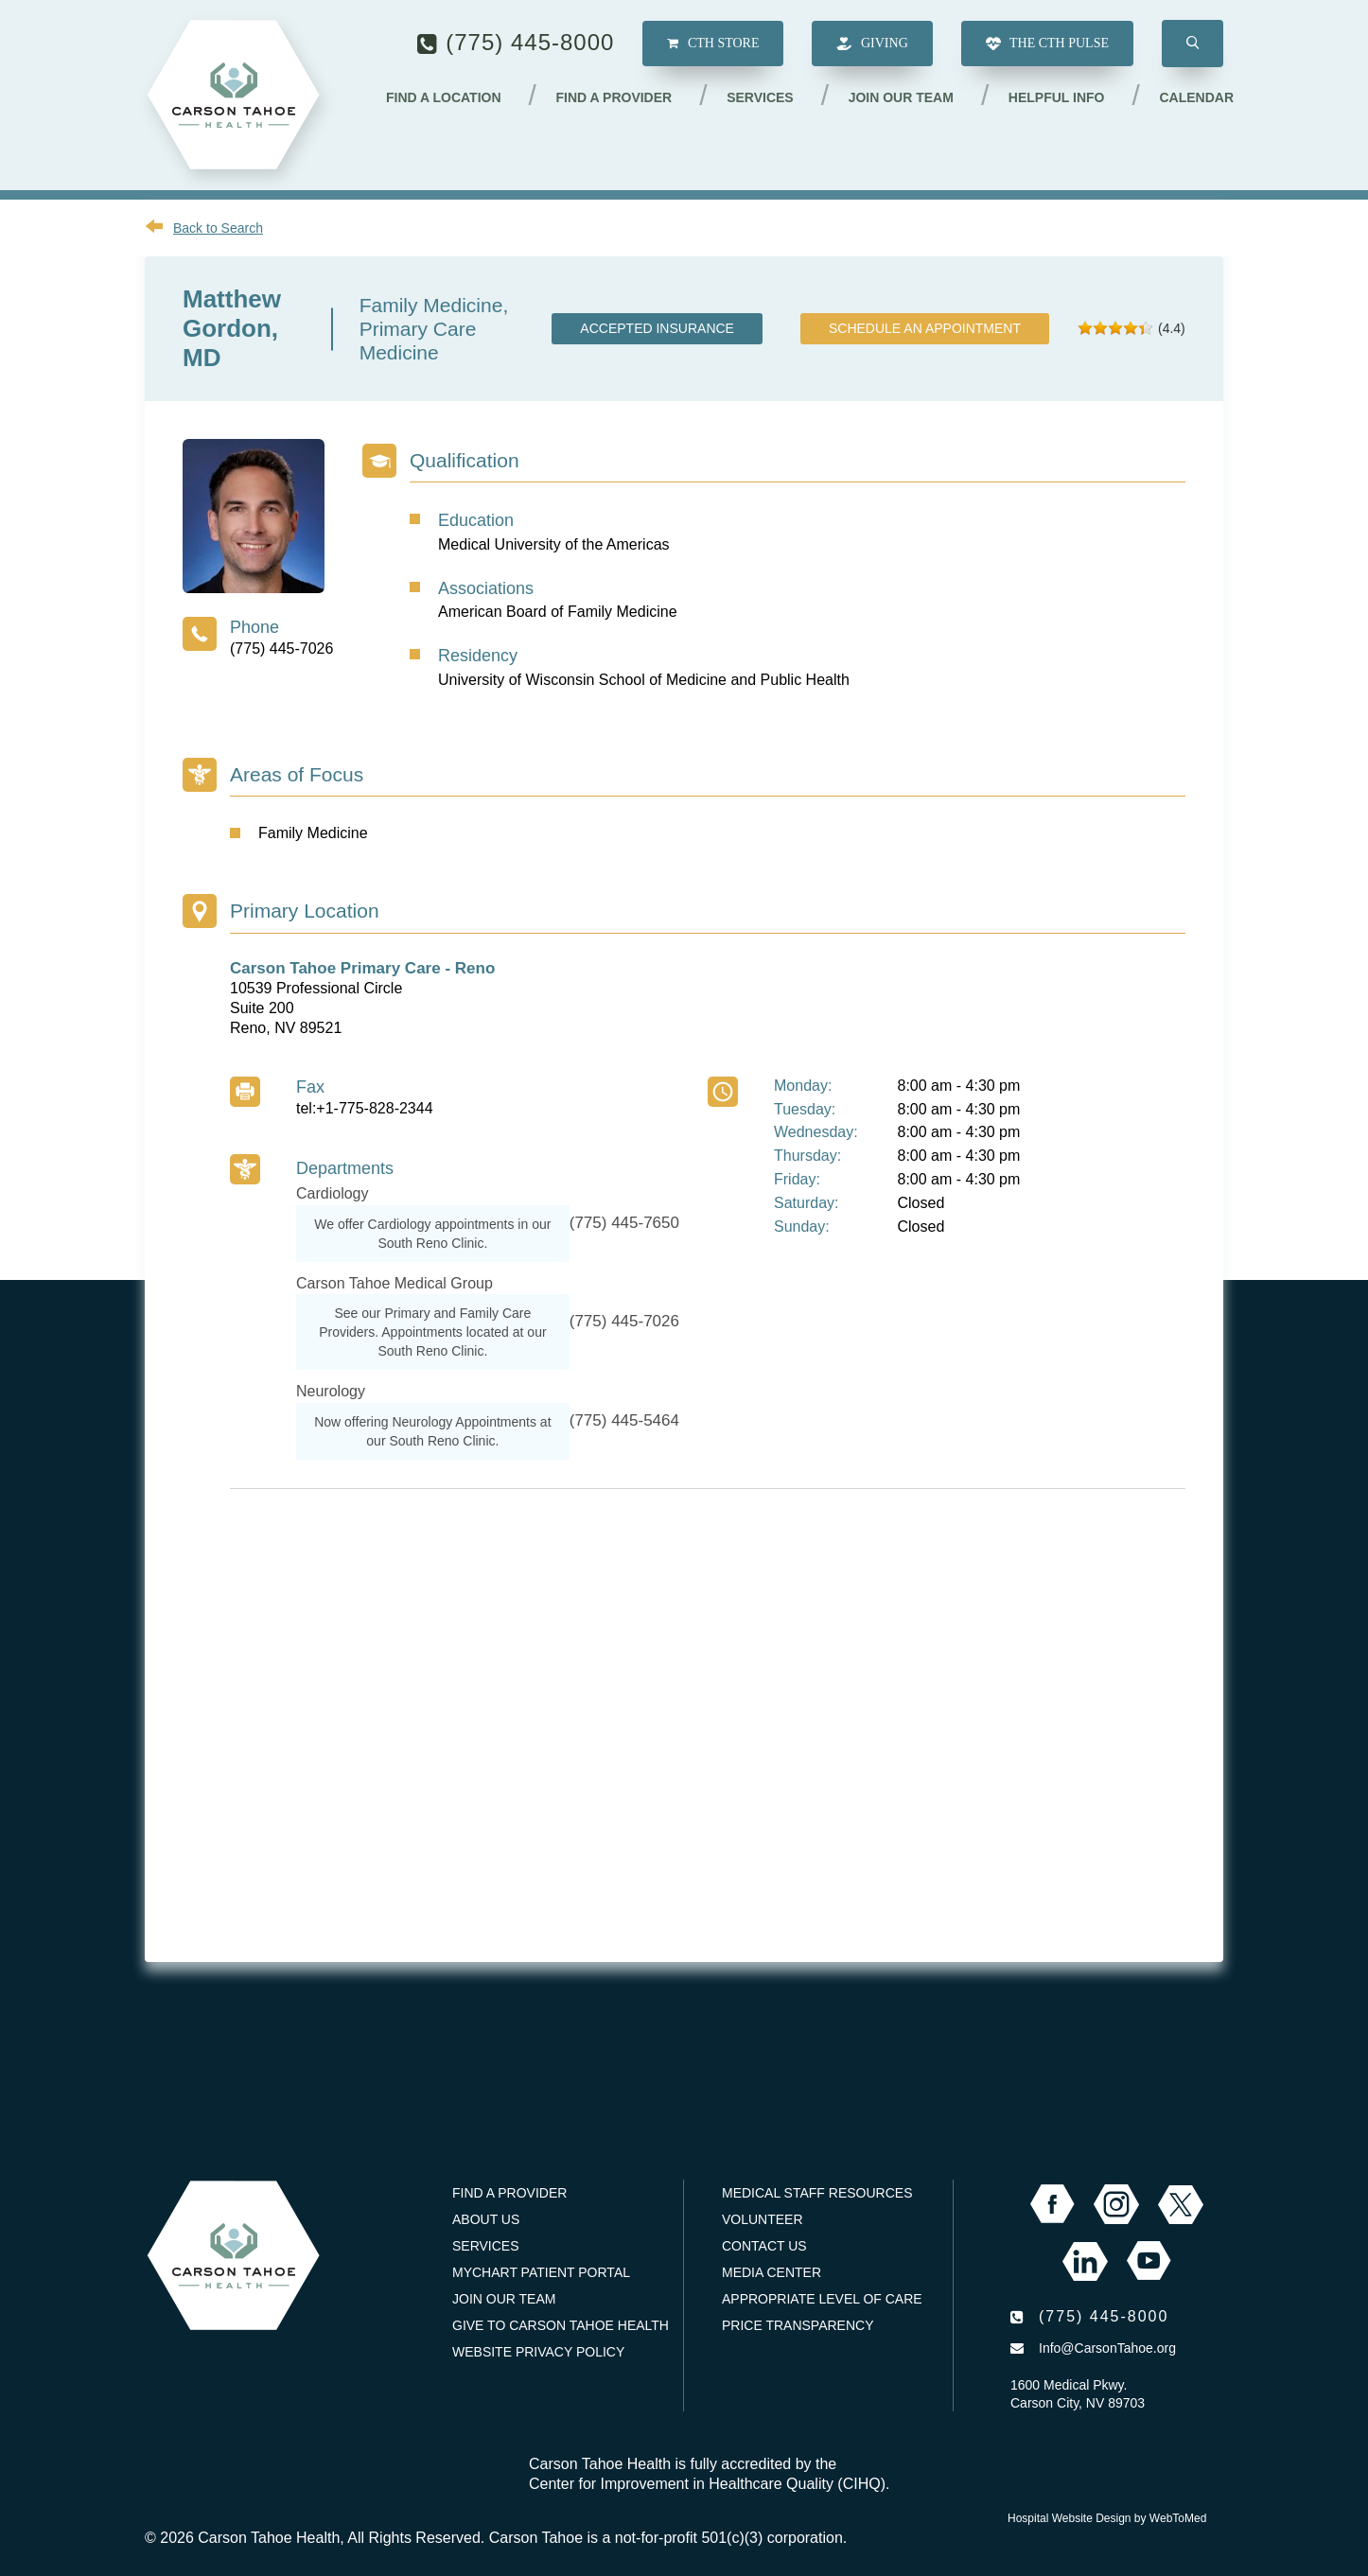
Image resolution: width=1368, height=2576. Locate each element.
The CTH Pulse (1047, 44)
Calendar (1196, 97)
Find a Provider (614, 97)
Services (760, 97)
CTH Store (713, 43)
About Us (485, 2219)
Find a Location (443, 97)
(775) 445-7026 (281, 648)
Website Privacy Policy (538, 2351)
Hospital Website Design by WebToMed (1107, 2518)
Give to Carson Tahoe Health (560, 2325)
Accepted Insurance (657, 328)
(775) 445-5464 (624, 1420)
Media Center (771, 2272)
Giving (871, 44)
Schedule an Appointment (925, 328)
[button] (1192, 43)
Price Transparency (798, 2325)
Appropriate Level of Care (822, 2298)
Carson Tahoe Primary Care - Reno (362, 968)
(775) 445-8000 (530, 42)
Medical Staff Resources (817, 2192)
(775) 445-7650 (624, 1223)
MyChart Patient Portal (541, 2272)
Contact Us (764, 2245)
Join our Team (901, 97)
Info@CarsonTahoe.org (1107, 2348)
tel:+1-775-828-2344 (364, 1108)
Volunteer (762, 2219)
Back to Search (218, 228)
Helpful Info (1056, 97)
